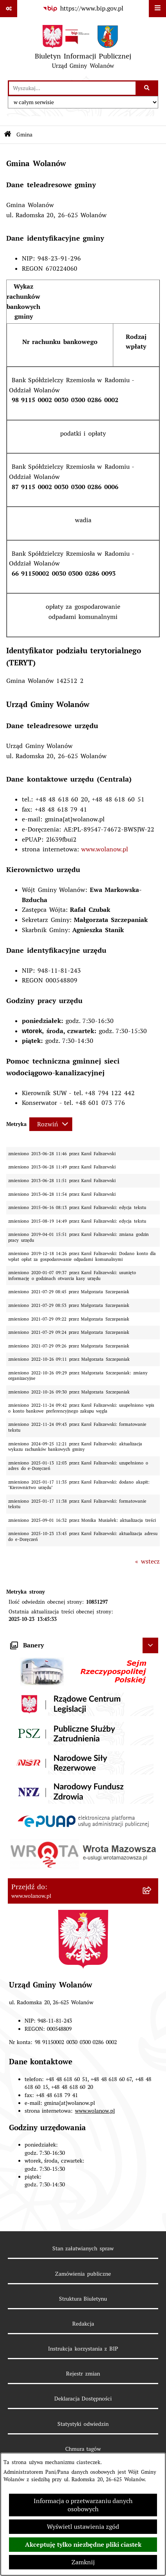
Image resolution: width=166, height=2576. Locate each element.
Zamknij (83, 2562)
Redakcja (83, 2323)
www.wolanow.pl (104, 849)
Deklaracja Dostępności (83, 2398)
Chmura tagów (83, 2448)
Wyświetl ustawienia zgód (83, 2527)
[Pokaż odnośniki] (8, 8)
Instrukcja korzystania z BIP (83, 2348)
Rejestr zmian (83, 2373)
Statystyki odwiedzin (83, 2423)
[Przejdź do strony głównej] (83, 49)
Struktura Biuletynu (83, 2298)
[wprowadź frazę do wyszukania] (72, 88)
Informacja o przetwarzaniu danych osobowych (83, 2505)
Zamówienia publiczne (83, 2273)
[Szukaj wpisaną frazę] (147, 88)
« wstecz (147, 1561)
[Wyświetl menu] (157, 8)
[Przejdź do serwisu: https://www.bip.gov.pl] (83, 8)
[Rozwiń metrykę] (50, 1124)
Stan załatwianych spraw (83, 2248)
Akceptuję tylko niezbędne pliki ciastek (83, 2545)
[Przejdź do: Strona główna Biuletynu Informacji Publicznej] (7, 134)
